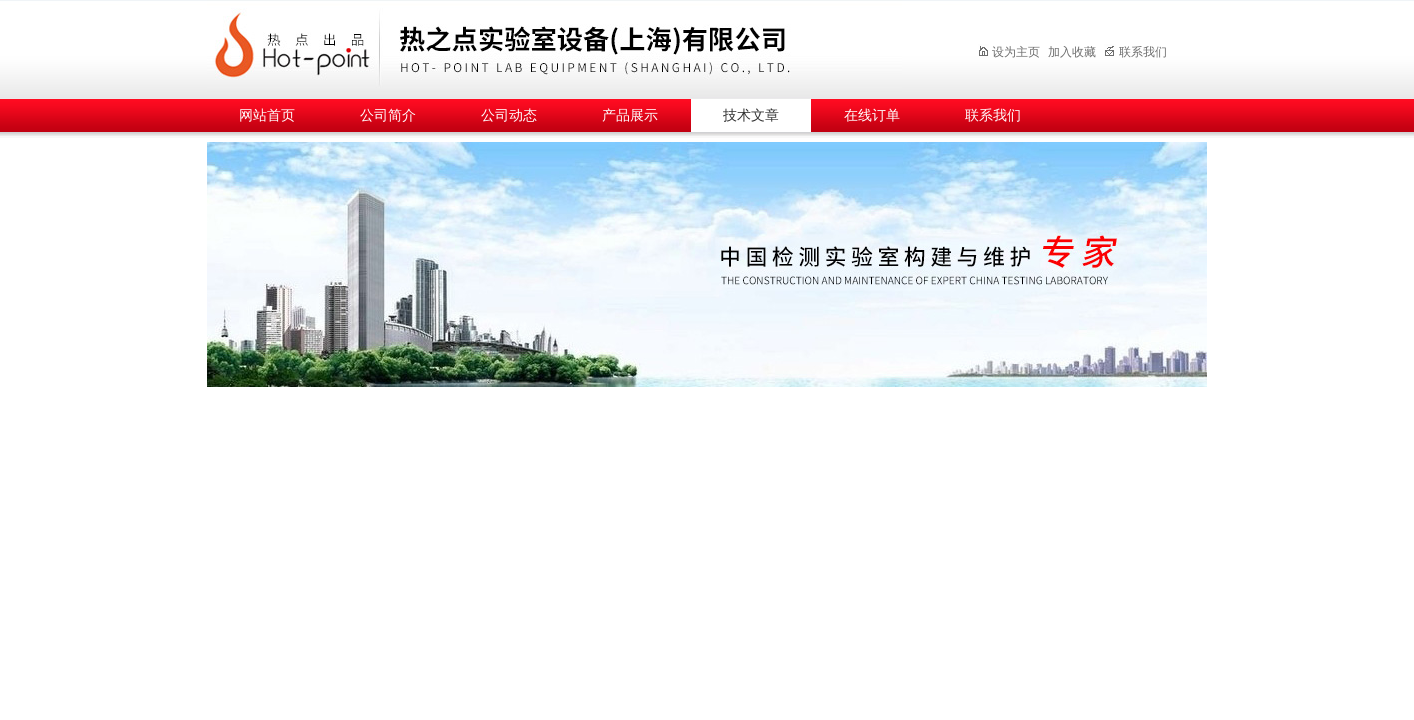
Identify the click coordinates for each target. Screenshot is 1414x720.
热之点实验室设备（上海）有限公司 (572, 46)
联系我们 (1135, 52)
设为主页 (1008, 52)
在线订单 (872, 115)
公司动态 (509, 115)
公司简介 (388, 115)
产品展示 (630, 115)
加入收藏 (1072, 52)
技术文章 (751, 115)
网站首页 (267, 115)
